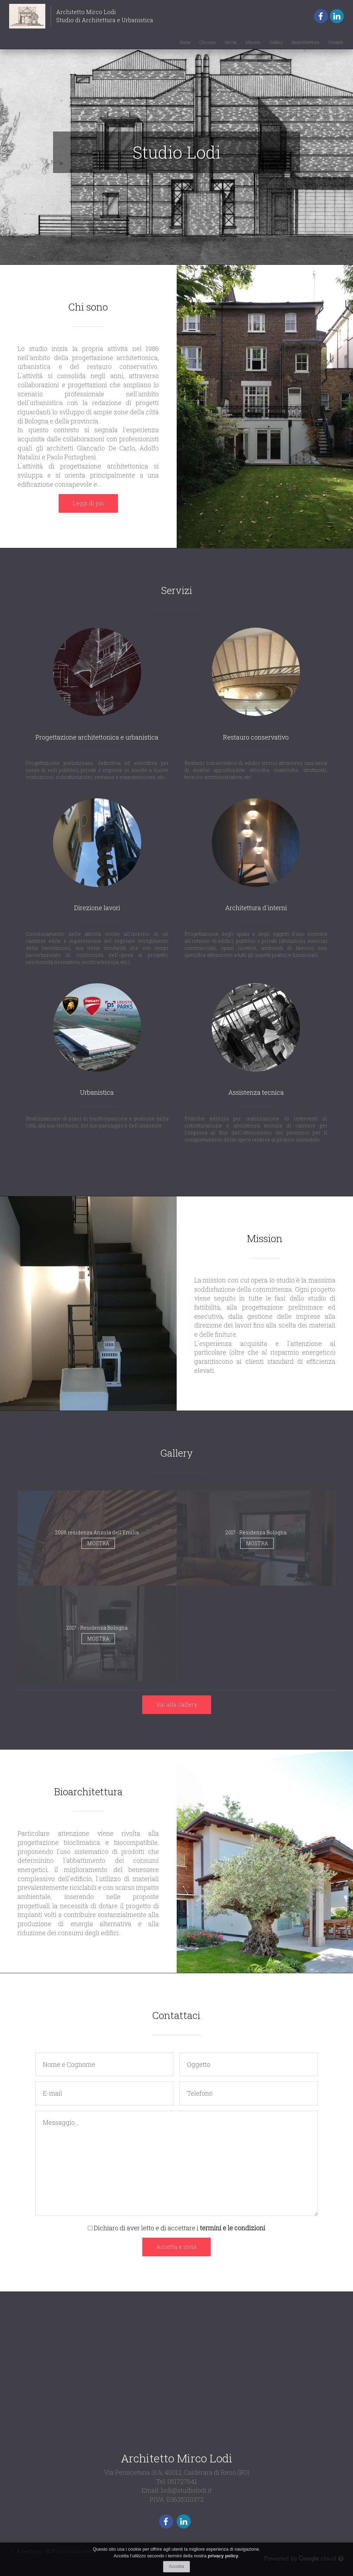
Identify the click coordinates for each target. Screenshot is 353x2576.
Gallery (276, 42)
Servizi (231, 42)
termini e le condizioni (232, 2228)
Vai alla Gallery (176, 1704)
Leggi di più (88, 503)
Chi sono (208, 42)
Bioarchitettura (305, 42)
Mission (253, 42)
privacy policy (223, 2555)
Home (185, 42)
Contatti (335, 42)
